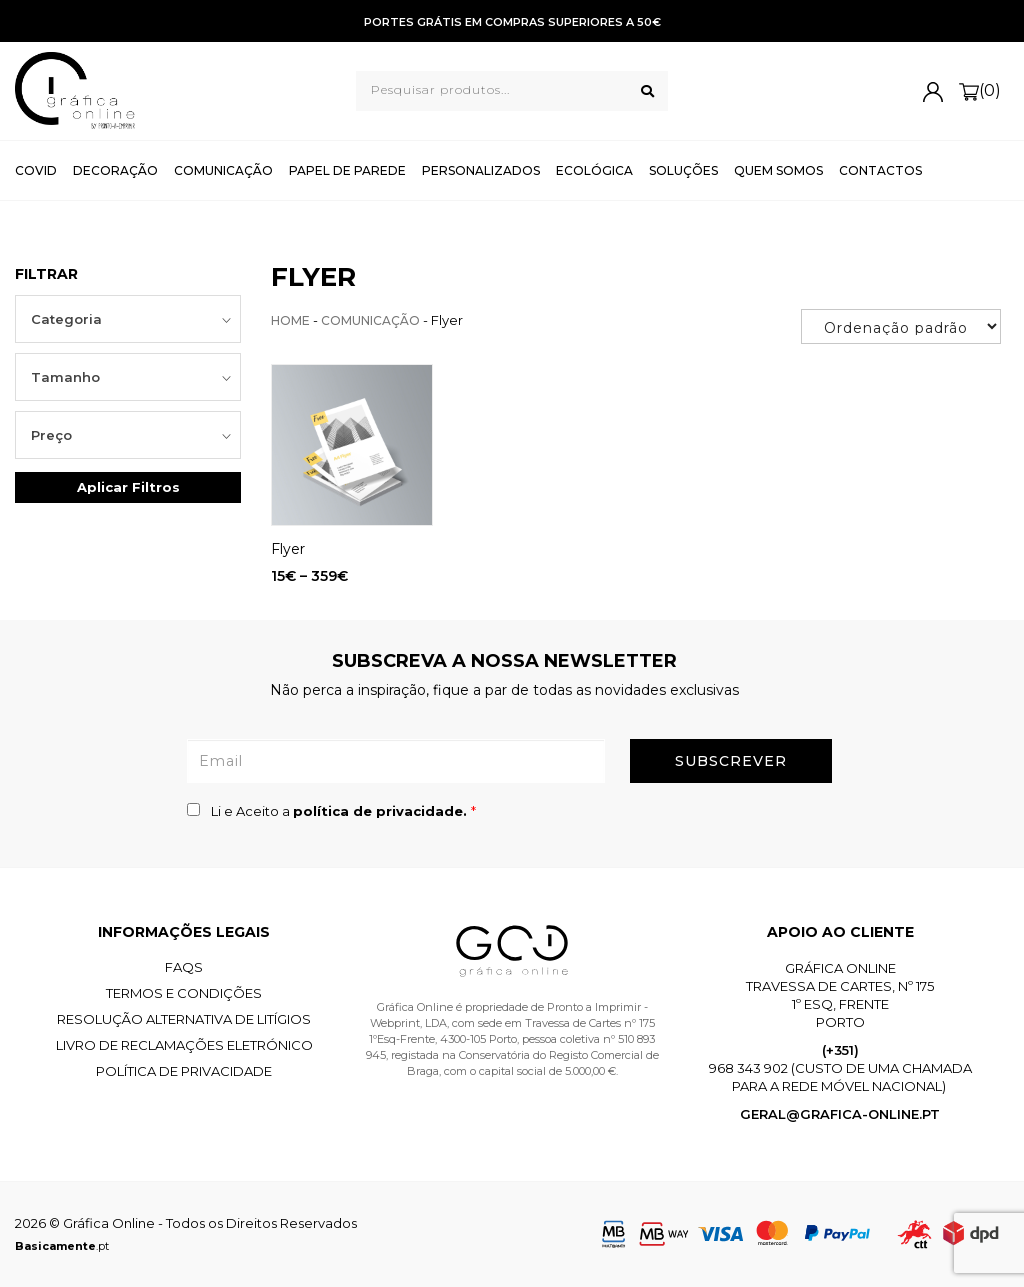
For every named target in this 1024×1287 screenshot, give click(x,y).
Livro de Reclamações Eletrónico (184, 1045)
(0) (980, 91)
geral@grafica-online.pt (840, 1114)
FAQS (184, 967)
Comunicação (370, 320)
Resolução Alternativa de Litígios (184, 1019)
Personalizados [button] (481, 170)
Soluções (683, 170)
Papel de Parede (347, 170)
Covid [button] (36, 170)
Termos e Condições (184, 993)
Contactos (880, 170)
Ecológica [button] (594, 170)
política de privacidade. (382, 811)
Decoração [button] (115, 170)
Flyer (288, 549)
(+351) (840, 1050)
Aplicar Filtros (128, 487)
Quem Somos (778, 170)
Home (290, 320)
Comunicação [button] (223, 170)
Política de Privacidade (184, 1071)
